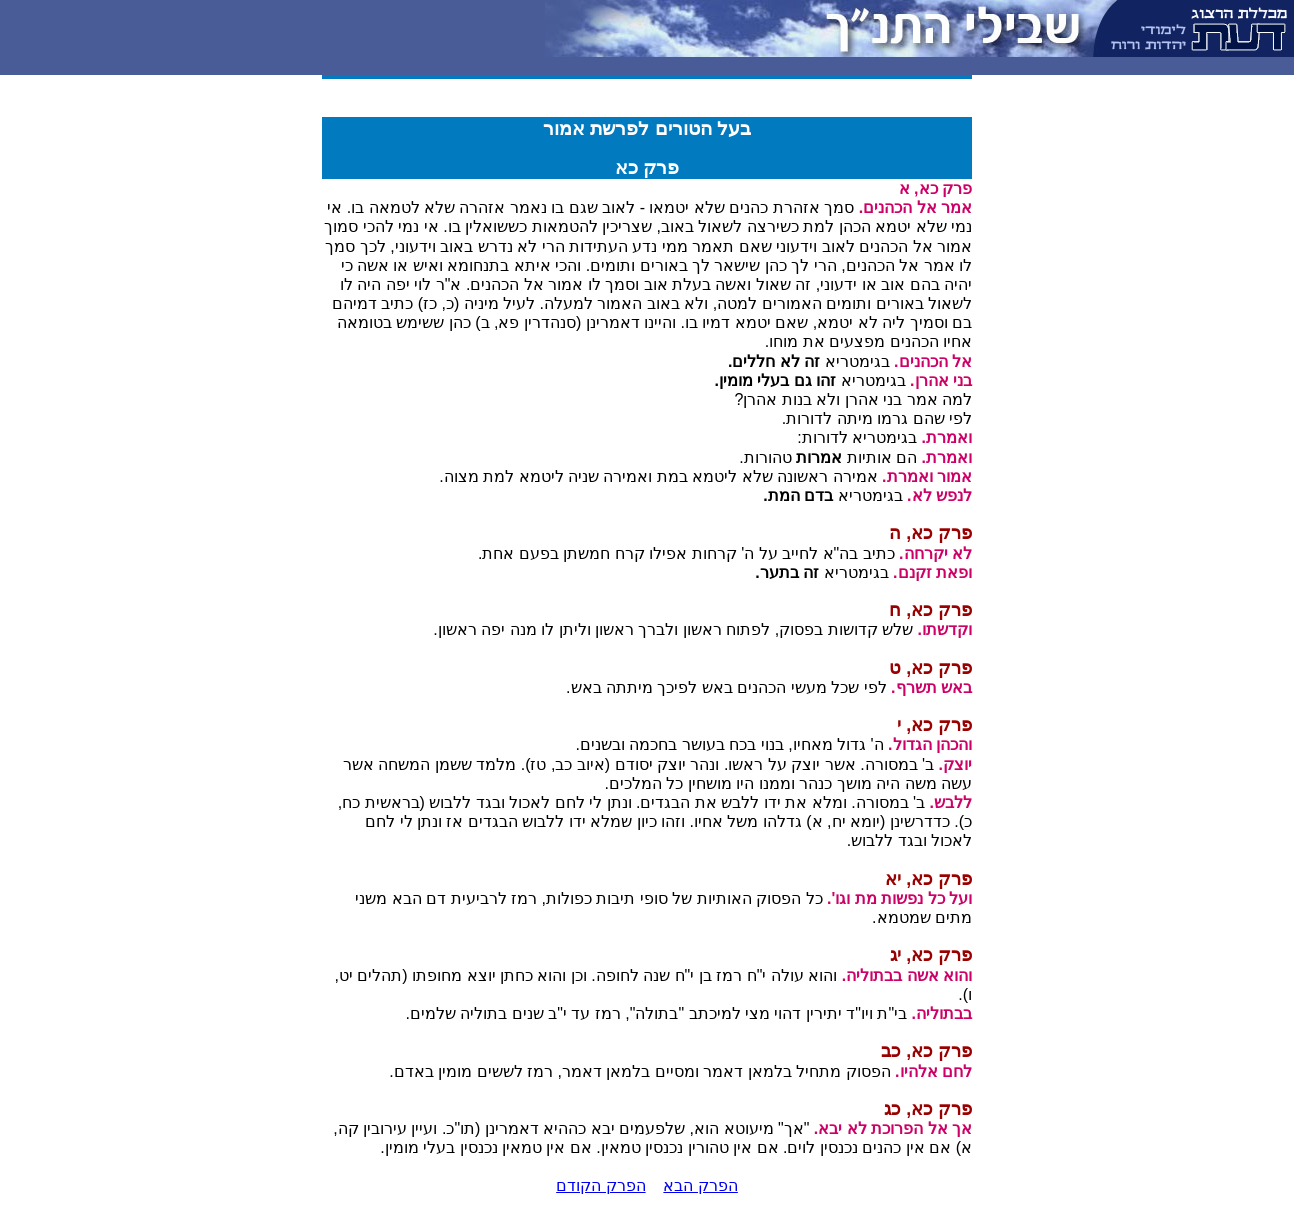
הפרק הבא (700, 1185)
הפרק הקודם (600, 1185)
